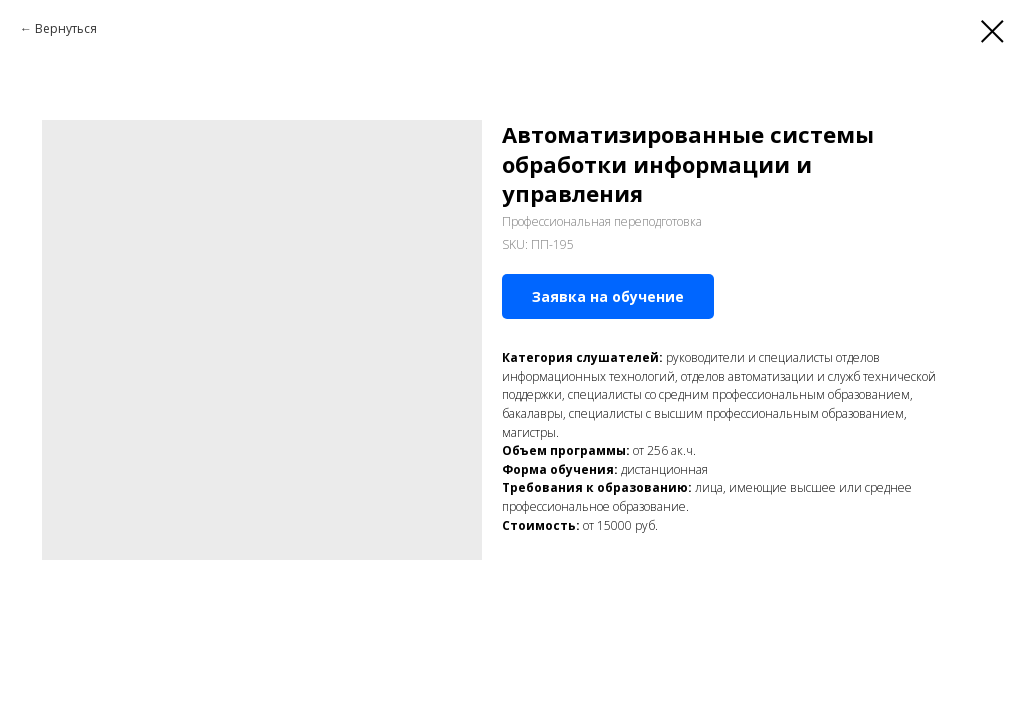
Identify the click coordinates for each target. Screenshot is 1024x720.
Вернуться (66, 28)
